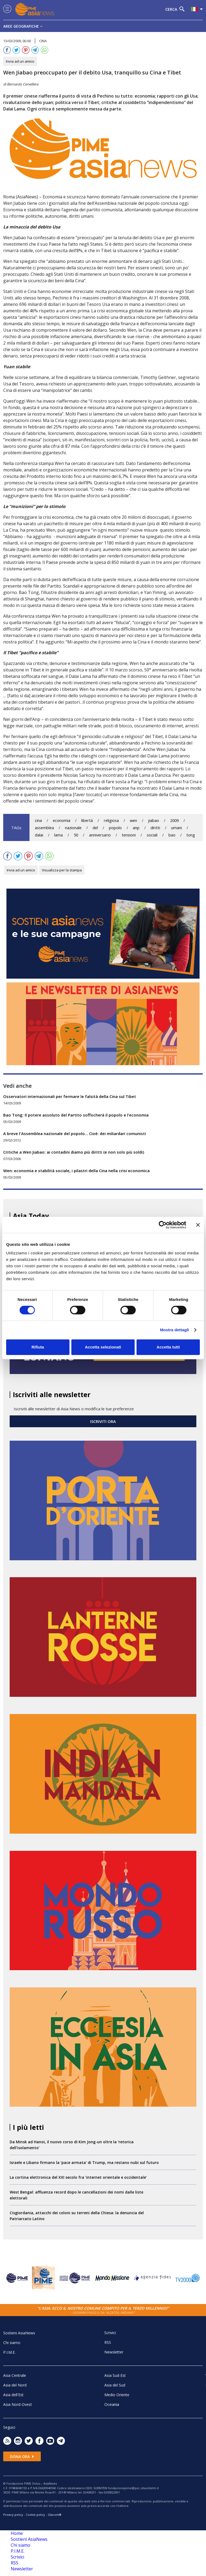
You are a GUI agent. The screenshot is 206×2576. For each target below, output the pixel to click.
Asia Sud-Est (115, 2375)
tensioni (129, 835)
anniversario (100, 835)
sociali (152, 835)
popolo (115, 827)
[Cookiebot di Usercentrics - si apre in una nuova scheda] (162, 1225)
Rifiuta (37, 1347)
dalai (39, 835)
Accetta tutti (168, 1347)
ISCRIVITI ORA (103, 1421)
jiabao (153, 820)
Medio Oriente (116, 2394)
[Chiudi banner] (198, 1225)
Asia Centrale (14, 2375)
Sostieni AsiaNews (19, 2332)
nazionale (73, 827)
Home (17, 2533)
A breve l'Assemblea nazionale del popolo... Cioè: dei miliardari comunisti (74, 1133)
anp (136, 827)
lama (58, 835)
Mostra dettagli (174, 1330)
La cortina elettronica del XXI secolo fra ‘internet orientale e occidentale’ (78, 2177)
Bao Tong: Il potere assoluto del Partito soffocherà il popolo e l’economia (76, 1115)
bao (171, 835)
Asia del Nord (15, 2385)
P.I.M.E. (9, 2352)
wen (133, 820)
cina (38, 820)
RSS (107, 2342)
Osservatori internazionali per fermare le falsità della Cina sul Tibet (69, 1096)
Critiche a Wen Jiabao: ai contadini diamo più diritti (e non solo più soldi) (73, 1152)
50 (76, 835)
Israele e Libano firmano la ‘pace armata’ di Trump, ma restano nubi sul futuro (84, 2162)
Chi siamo (11, 2342)
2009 (174, 820)
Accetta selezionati (103, 1347)
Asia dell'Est (13, 2394)
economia (61, 820)
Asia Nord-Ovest (17, 2404)
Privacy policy (13, 2515)
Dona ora (22, 2456)
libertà (87, 820)
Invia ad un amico (20, 61)
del (95, 827)
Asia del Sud (114, 2385)
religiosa (111, 820)
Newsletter (113, 2352)
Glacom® (54, 2515)
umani (176, 827)
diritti (155, 827)
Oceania (111, 2404)
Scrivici (110, 2332)
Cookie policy (35, 2515)
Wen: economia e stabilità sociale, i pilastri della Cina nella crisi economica (76, 1170)
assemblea (44, 827)
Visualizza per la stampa (62, 870)
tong (190, 835)
